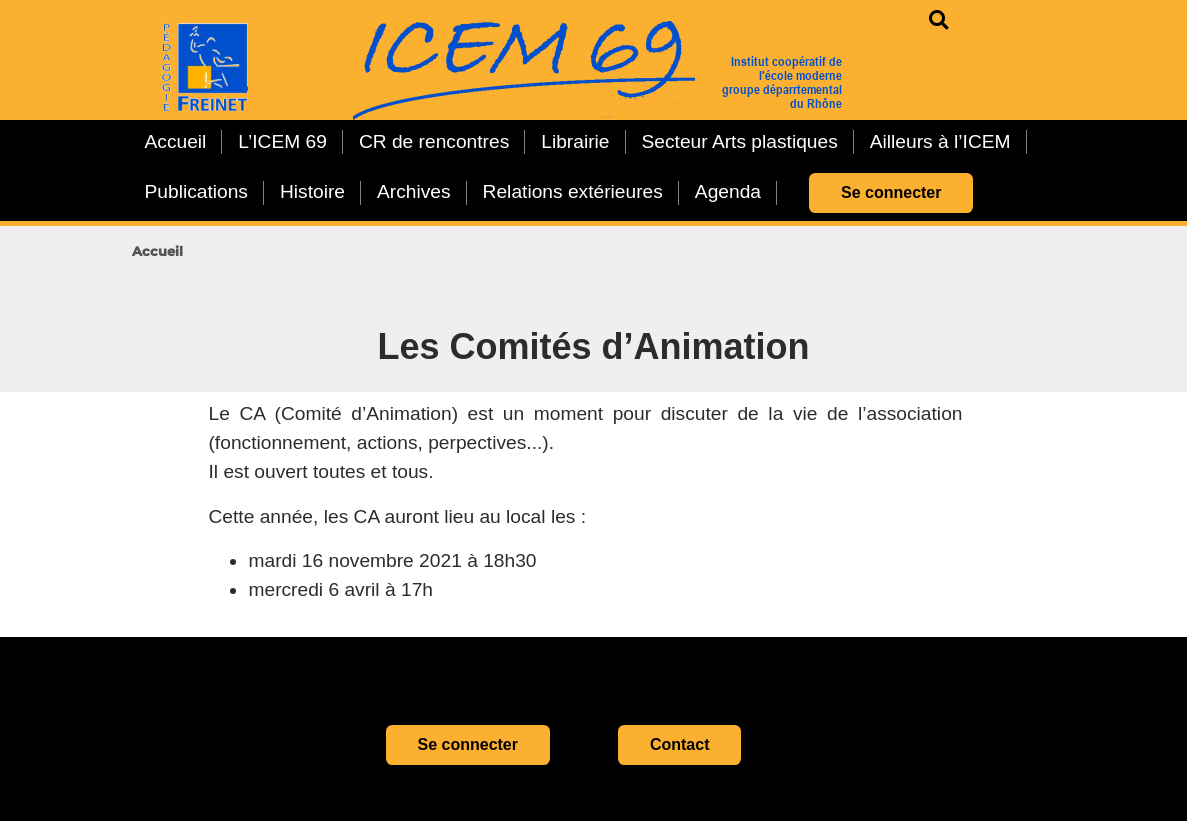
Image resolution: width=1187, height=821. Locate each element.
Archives (414, 191)
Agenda (728, 191)
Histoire (312, 191)
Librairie (575, 141)
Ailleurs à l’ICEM (940, 141)
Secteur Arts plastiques (740, 141)
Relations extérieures (573, 191)
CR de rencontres (434, 141)
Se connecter (891, 192)
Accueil (176, 141)
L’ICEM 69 (282, 141)
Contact (680, 744)
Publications (196, 191)
